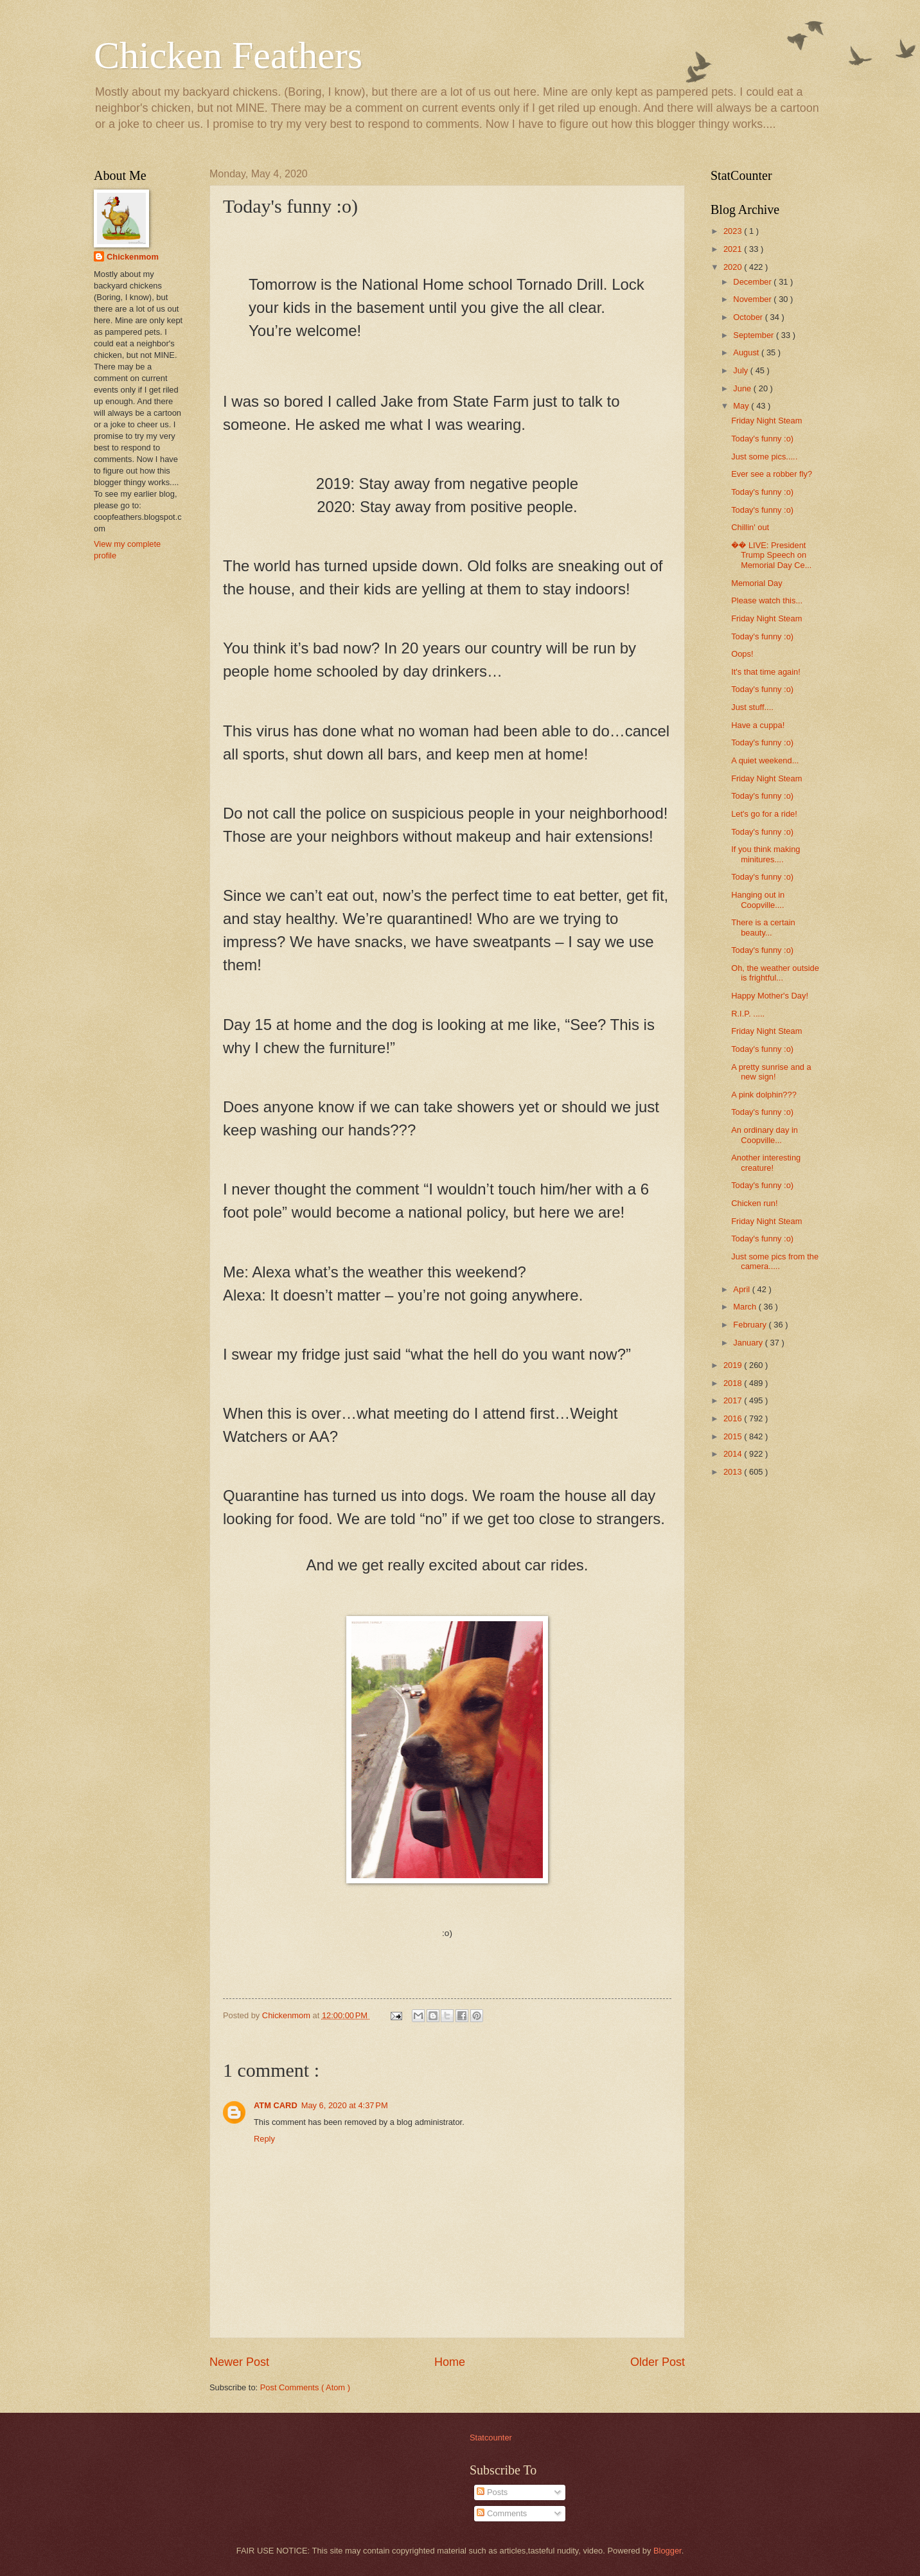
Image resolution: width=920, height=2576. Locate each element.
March (745, 1306)
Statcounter (491, 2437)
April (742, 1289)
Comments (502, 2513)
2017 (733, 1400)
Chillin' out (750, 527)
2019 (733, 1365)
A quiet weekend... (765, 760)
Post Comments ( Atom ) (305, 2387)
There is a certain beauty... (763, 927)
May (742, 406)
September (754, 335)
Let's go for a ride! (764, 814)
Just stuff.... (752, 707)
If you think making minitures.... (765, 854)
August (747, 352)
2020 (733, 267)
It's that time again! (766, 672)
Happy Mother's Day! (769, 995)
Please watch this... (766, 600)
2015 (733, 1436)
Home (449, 2362)
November (753, 299)
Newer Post (239, 2362)
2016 (733, 1418)
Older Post (657, 2362)
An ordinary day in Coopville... (764, 1134)
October (749, 317)
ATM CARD (275, 2105)
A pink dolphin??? (764, 1094)
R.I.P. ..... (748, 1013)
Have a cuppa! (757, 725)
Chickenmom (133, 257)
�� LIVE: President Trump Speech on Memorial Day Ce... (771, 555)
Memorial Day (756, 583)
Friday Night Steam (766, 420)
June (743, 388)
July (741, 370)
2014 (733, 1454)
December (753, 282)
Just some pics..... (764, 456)
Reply (264, 2139)
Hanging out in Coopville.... (757, 899)
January (749, 1342)
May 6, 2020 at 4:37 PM (344, 2105)
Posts (492, 2492)
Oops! (742, 654)
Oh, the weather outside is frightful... (775, 972)
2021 (733, 249)
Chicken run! (754, 1203)
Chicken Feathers (228, 55)
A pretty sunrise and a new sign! (771, 1071)
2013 (733, 1472)
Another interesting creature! (766, 1162)
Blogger (667, 2550)
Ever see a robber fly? (771, 474)
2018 (733, 1383)
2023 (733, 231)
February (750, 1324)
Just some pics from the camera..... (774, 1261)
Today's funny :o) (762, 438)
